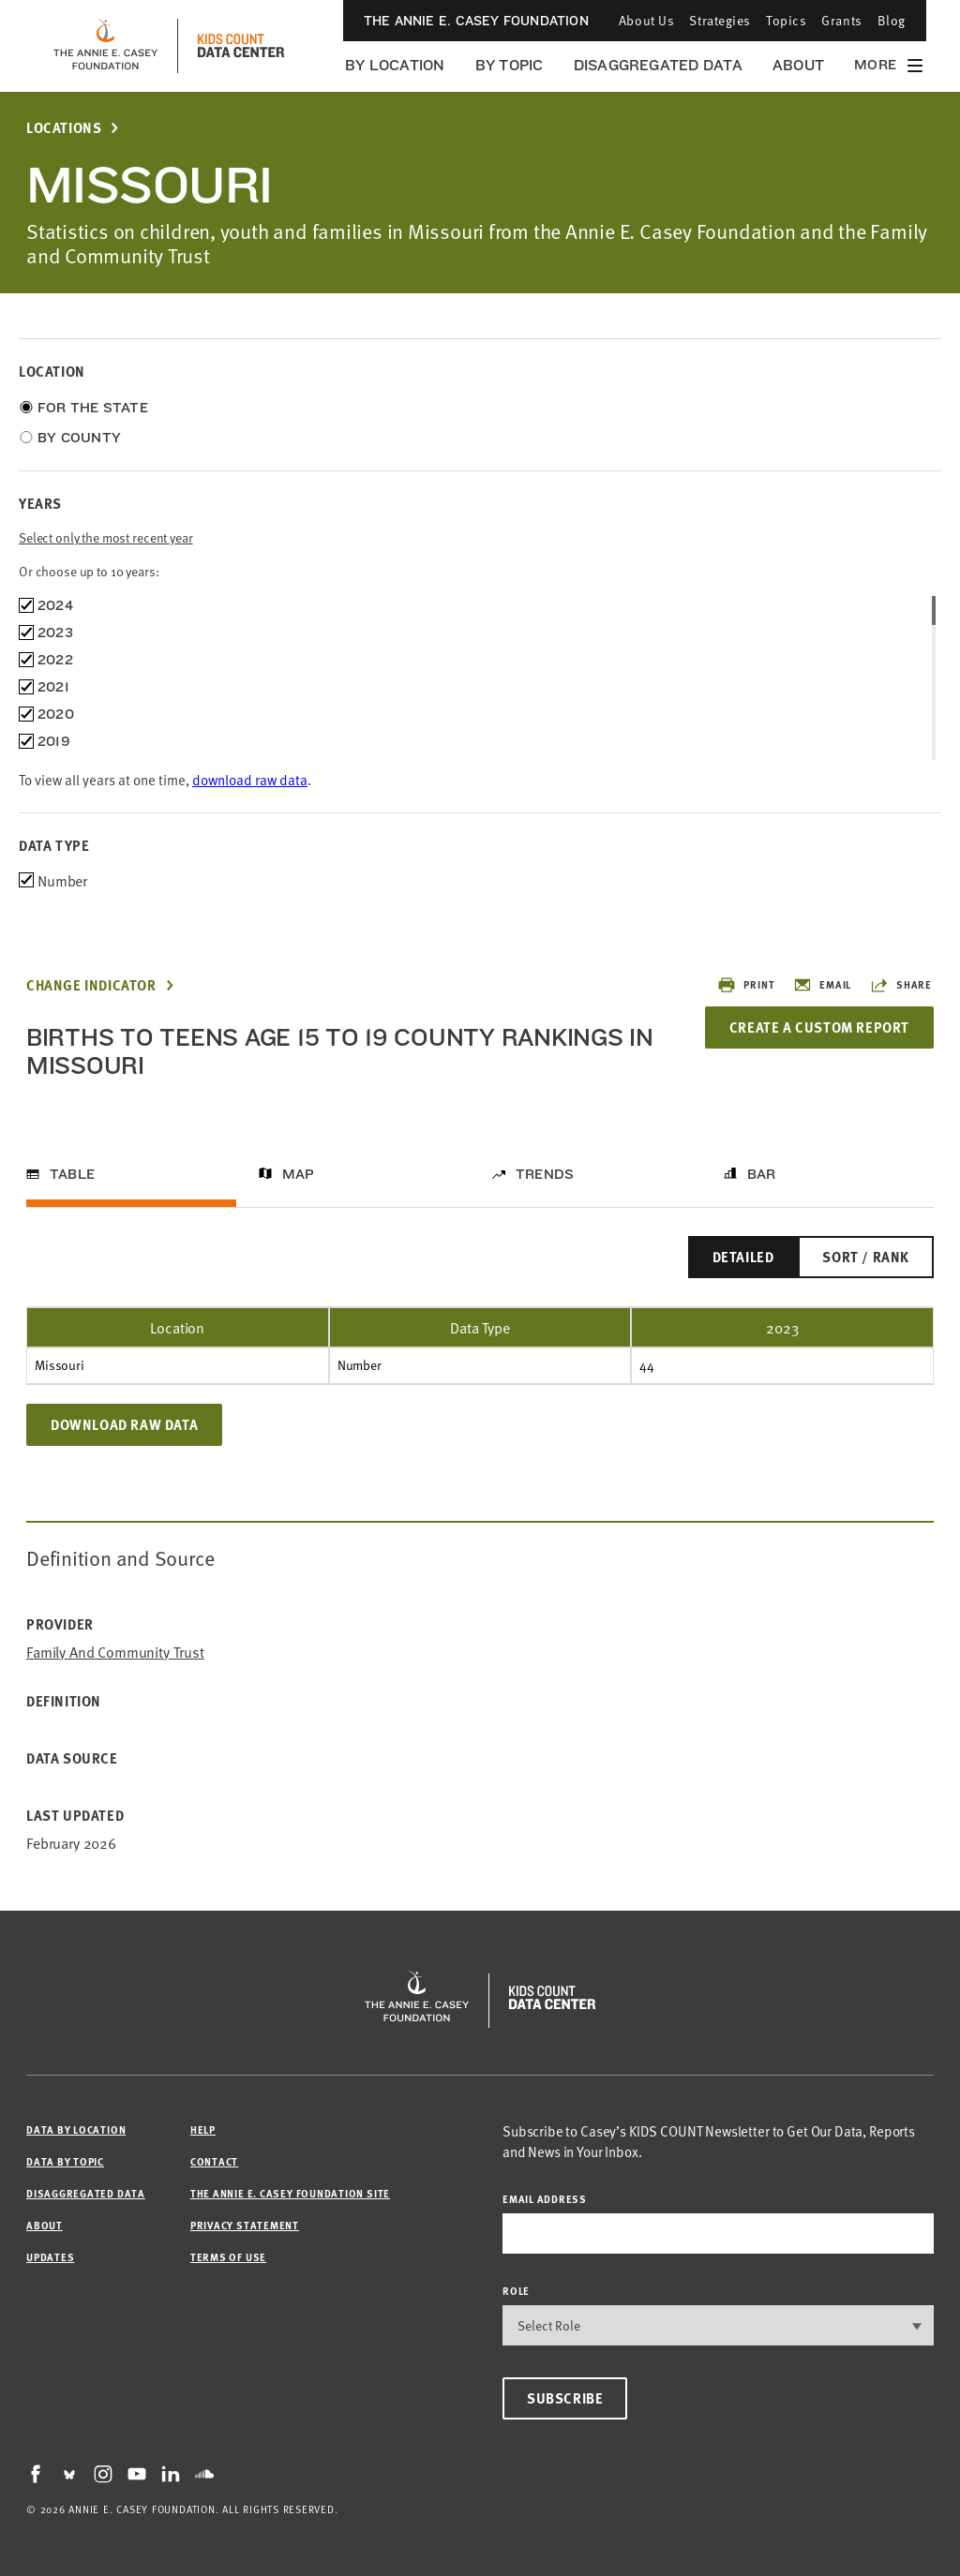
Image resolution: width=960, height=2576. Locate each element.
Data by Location (76, 2129)
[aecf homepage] (105, 46)
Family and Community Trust (115, 1651)
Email (822, 984)
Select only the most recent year (106, 537)
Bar (761, 1174)
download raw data (250, 779)
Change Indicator (91, 985)
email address (544, 2199)
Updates (50, 2257)
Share (901, 984)
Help (203, 2129)
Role (516, 2291)
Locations (63, 128)
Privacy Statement (244, 2225)
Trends (545, 1174)
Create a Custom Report (819, 1027)
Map (298, 1174)
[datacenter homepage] (241, 46)
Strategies (720, 20)
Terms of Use (228, 2257)
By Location (395, 65)
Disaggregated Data (658, 65)
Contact (214, 2161)
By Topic (509, 65)
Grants (841, 20)
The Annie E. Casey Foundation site (290, 2193)
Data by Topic (65, 2161)
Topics (786, 20)
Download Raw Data (124, 1424)
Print (745, 984)
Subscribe (565, 2398)
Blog (892, 20)
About (798, 65)
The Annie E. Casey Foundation (476, 20)
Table (72, 1174)
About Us (646, 20)
